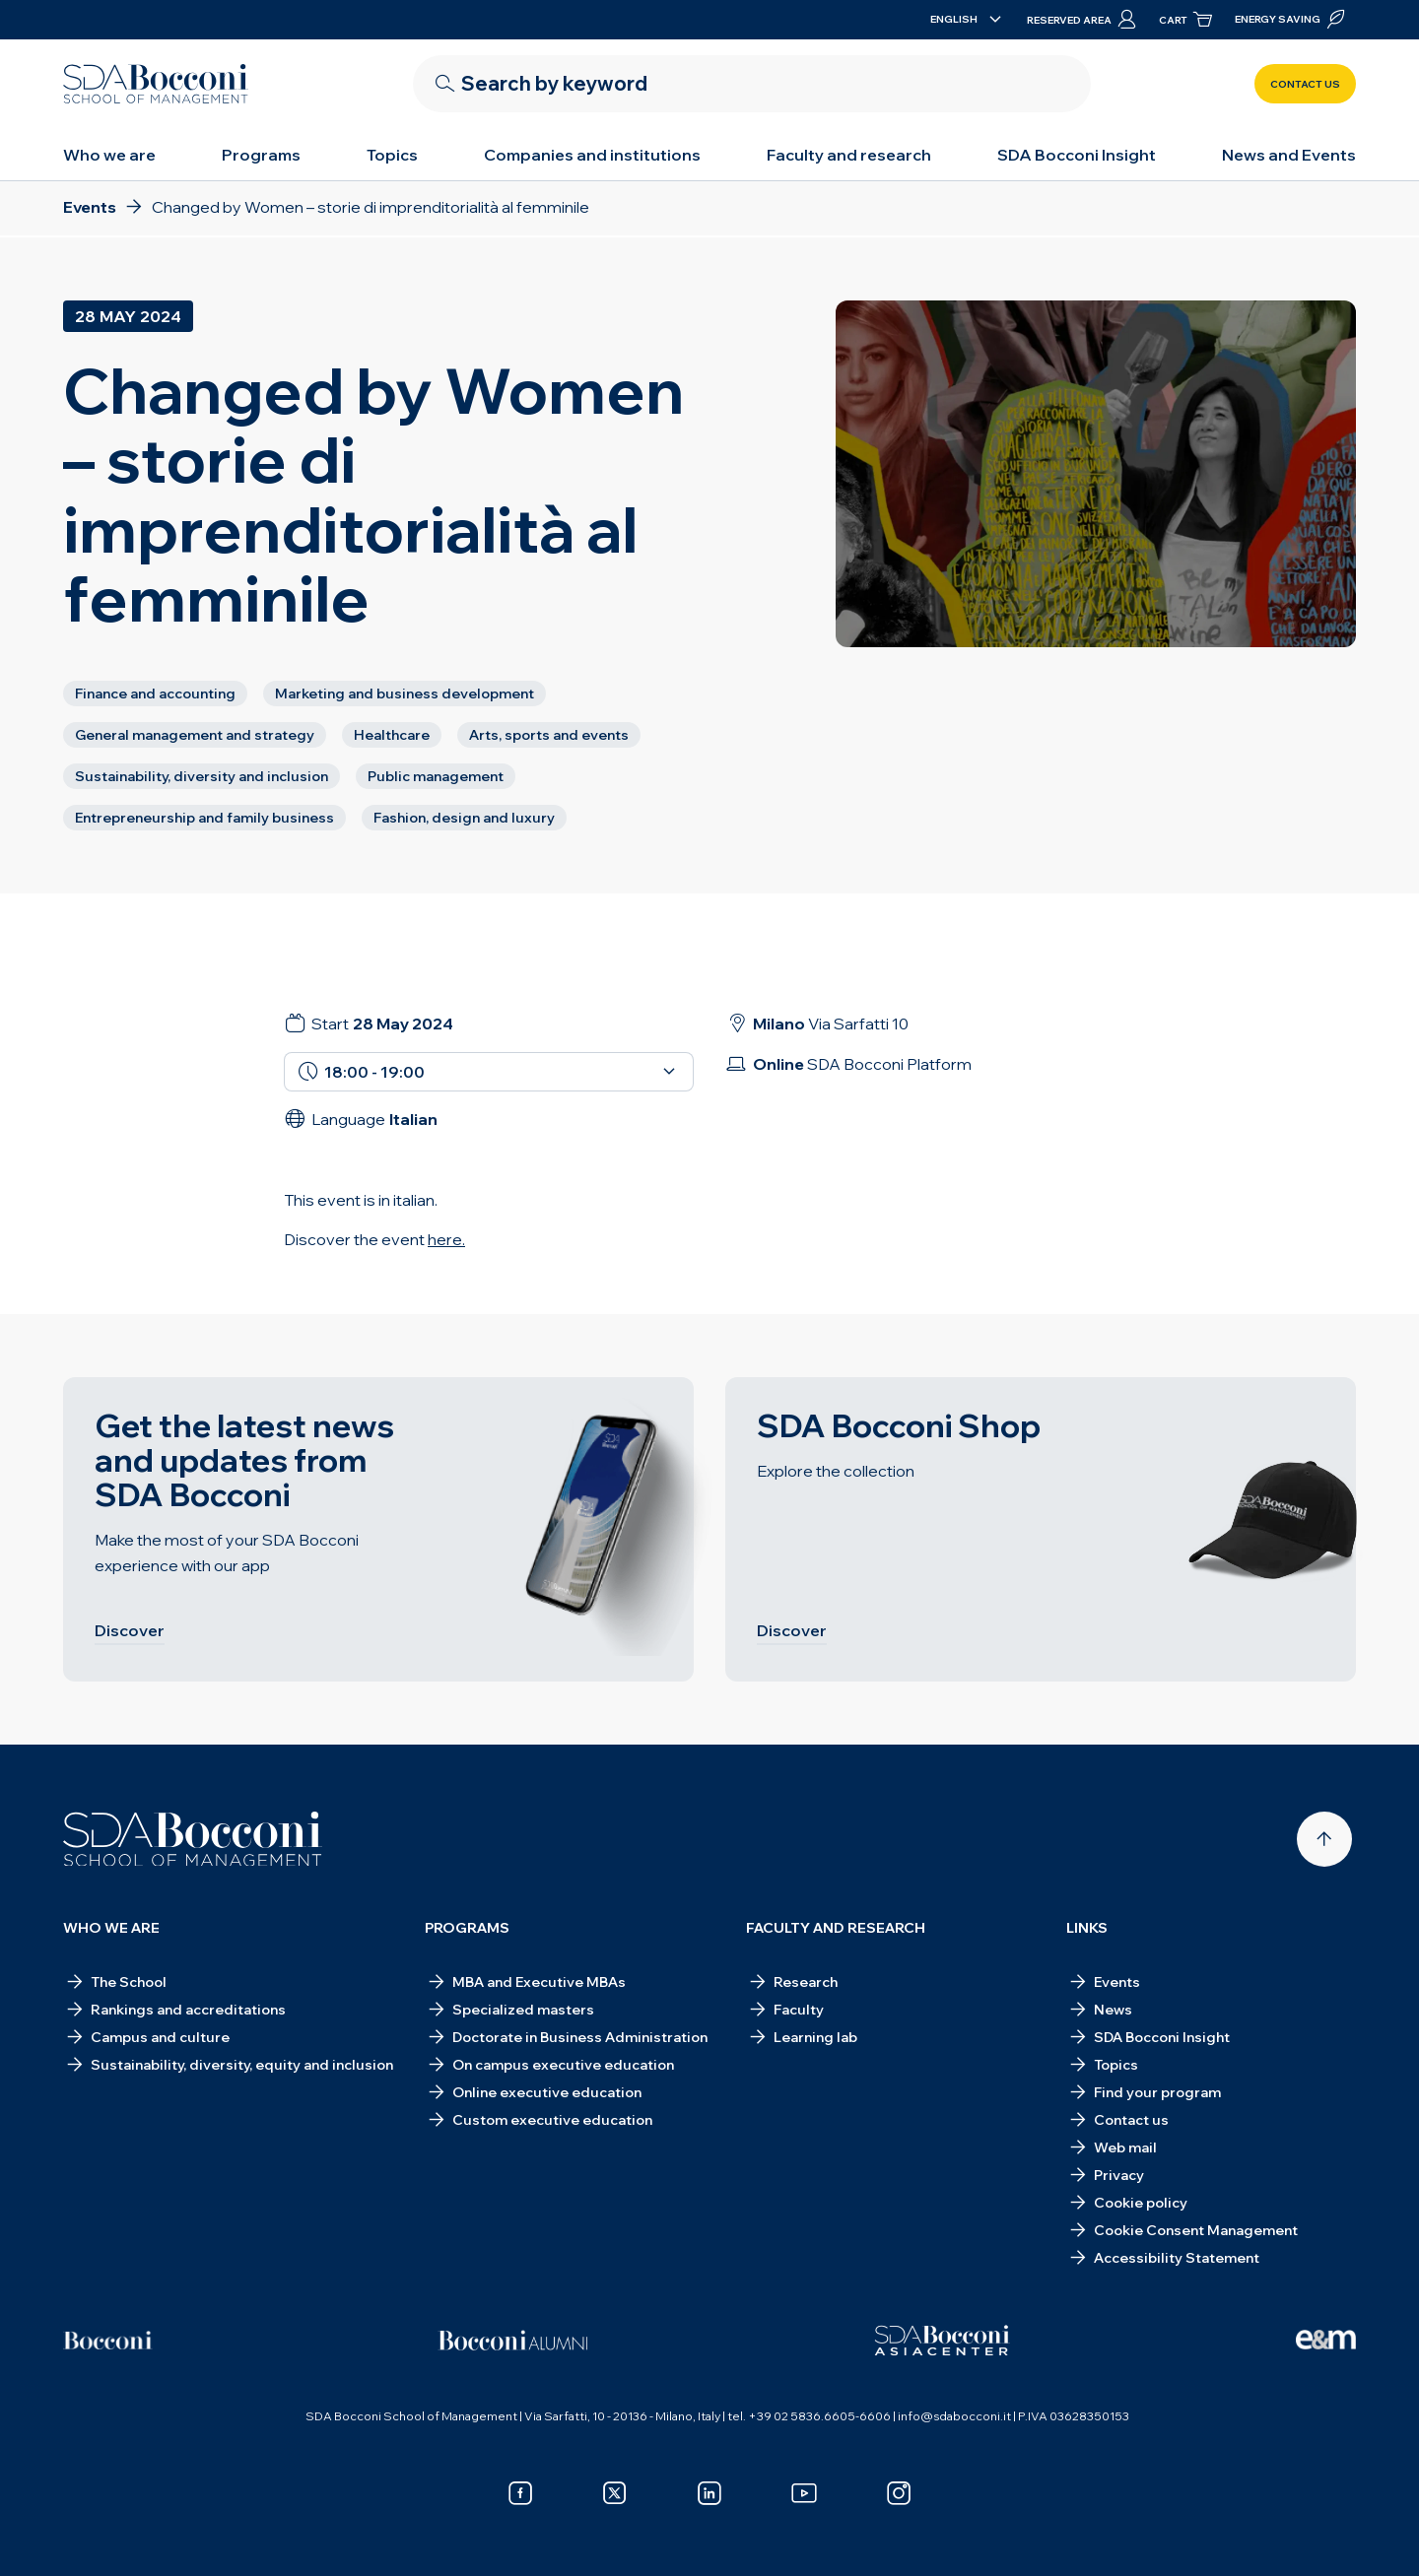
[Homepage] (192, 1839)
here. (446, 1239)
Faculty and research (849, 155)
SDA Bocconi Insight (1076, 155)
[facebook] (520, 2493)
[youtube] (804, 2493)
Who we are (109, 155)
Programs (261, 155)
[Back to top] (1324, 1839)
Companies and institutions (592, 155)
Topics (392, 155)
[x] (615, 2493)
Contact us (1305, 84)
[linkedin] (709, 2493)
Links (1087, 1928)
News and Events (1289, 155)
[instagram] (898, 2493)
